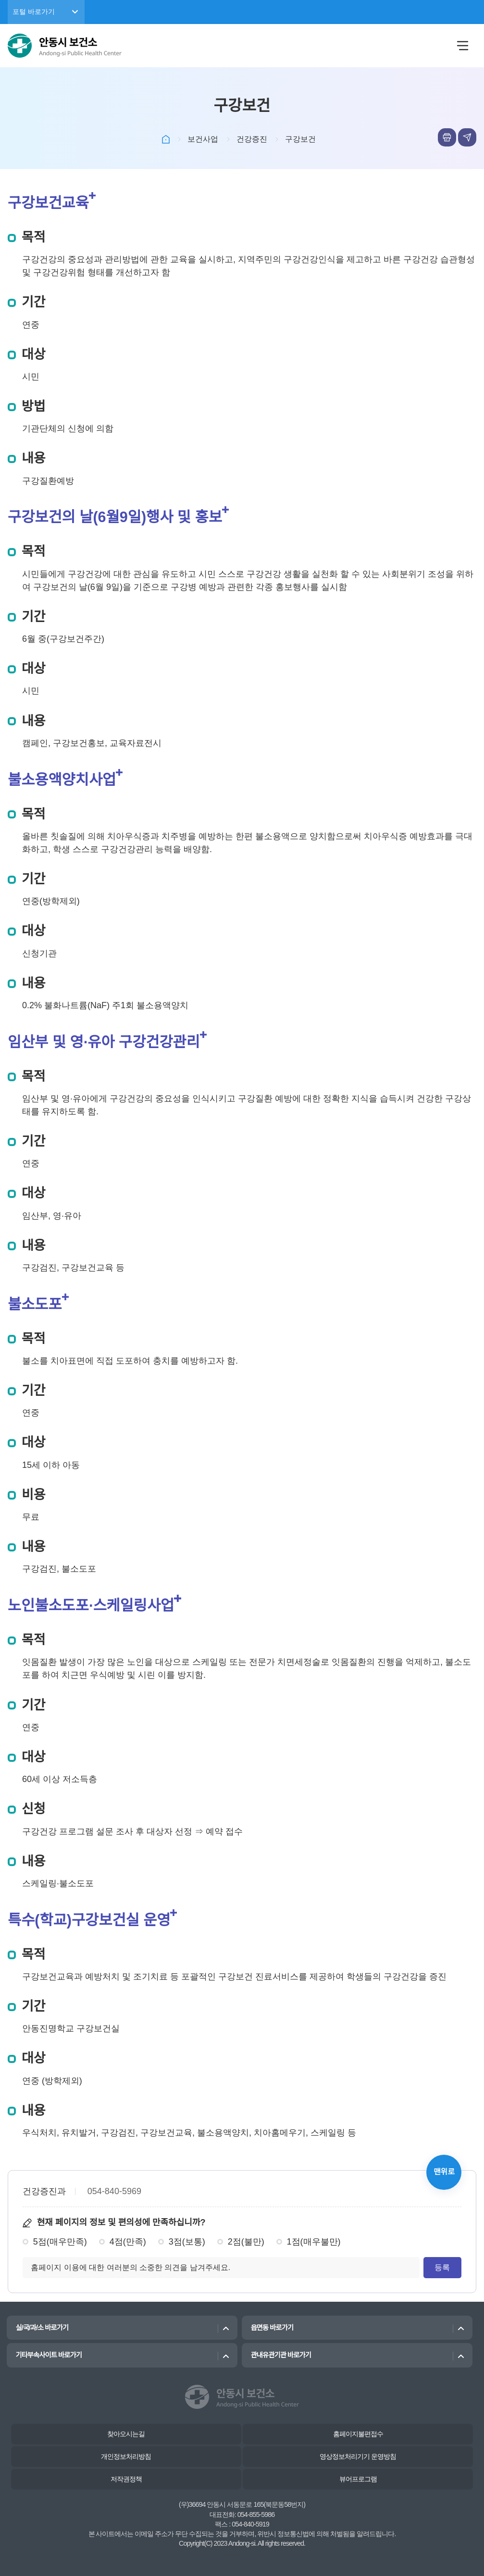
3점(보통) (187, 2241)
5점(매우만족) (60, 2241)
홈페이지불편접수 (358, 2434)
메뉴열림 (462, 45)
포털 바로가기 (33, 11)
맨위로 (444, 2172)
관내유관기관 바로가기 (280, 2355)
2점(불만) (246, 2241)
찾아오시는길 (126, 2434)
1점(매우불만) (314, 2241)
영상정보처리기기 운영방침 (358, 2456)
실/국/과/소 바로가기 (41, 2328)
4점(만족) (128, 2241)
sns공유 (467, 137)
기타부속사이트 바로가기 (48, 2355)
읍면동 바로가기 (271, 2328)
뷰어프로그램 (358, 2479)
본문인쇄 (447, 137)
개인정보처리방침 (126, 2456)
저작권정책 (126, 2479)
